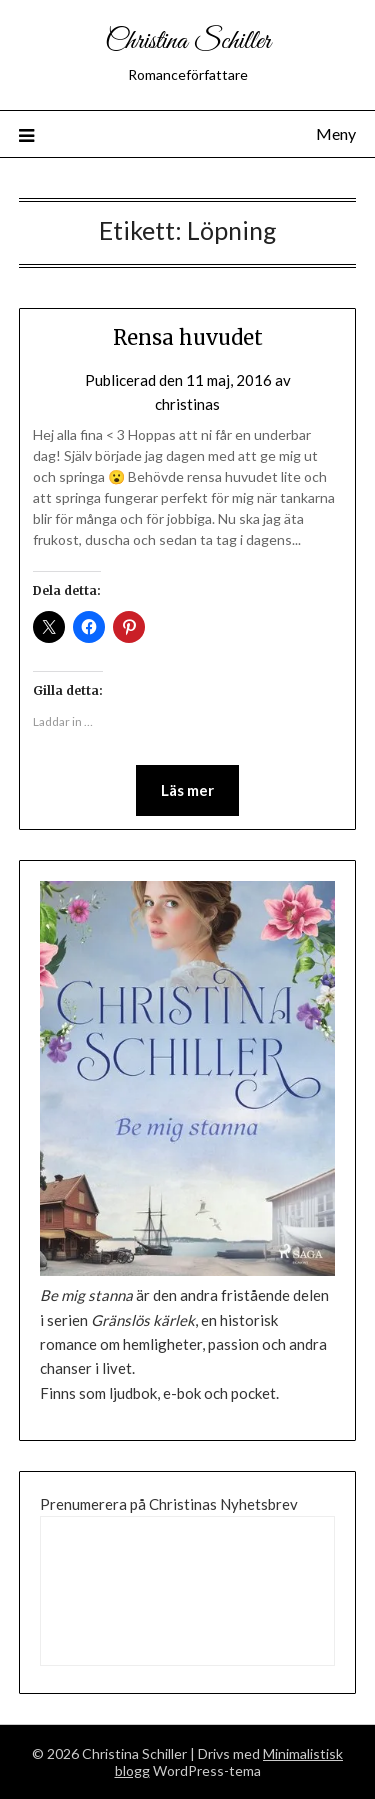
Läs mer (187, 790)
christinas (187, 404)
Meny (336, 133)
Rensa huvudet (188, 337)
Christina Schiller (188, 41)
